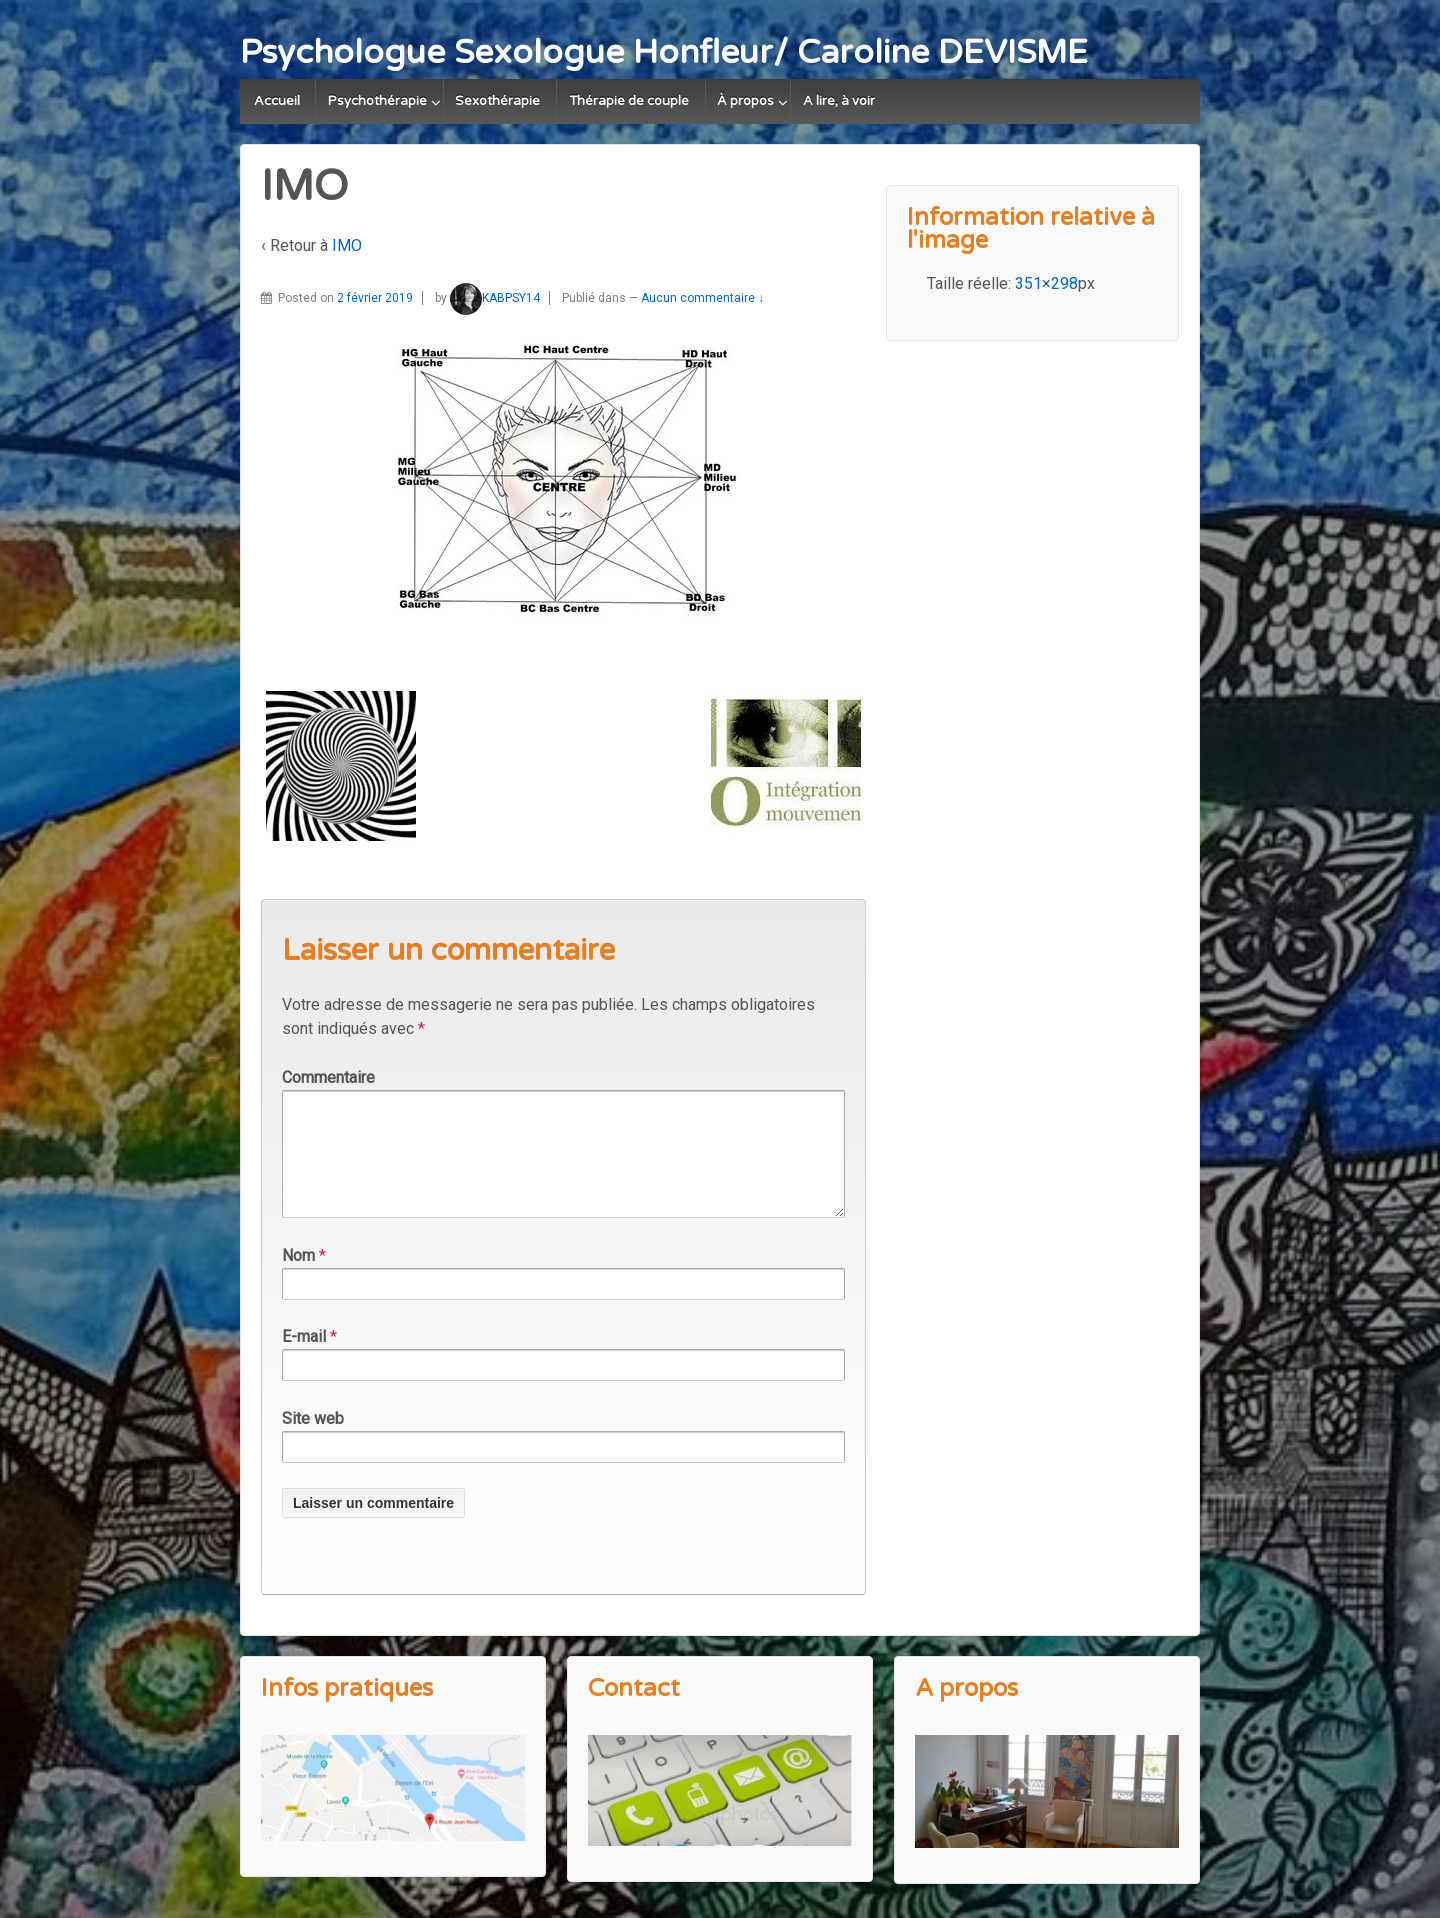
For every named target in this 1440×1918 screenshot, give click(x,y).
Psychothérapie (377, 101)
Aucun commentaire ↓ (702, 298)
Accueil (277, 101)
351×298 (1046, 283)
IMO (347, 245)
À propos (745, 101)
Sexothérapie (497, 101)
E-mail (304, 1360)
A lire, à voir (839, 101)
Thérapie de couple (629, 101)
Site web (313, 1442)
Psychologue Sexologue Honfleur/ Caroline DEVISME (664, 52)
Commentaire (328, 1077)
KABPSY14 (495, 298)
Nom (298, 1279)
